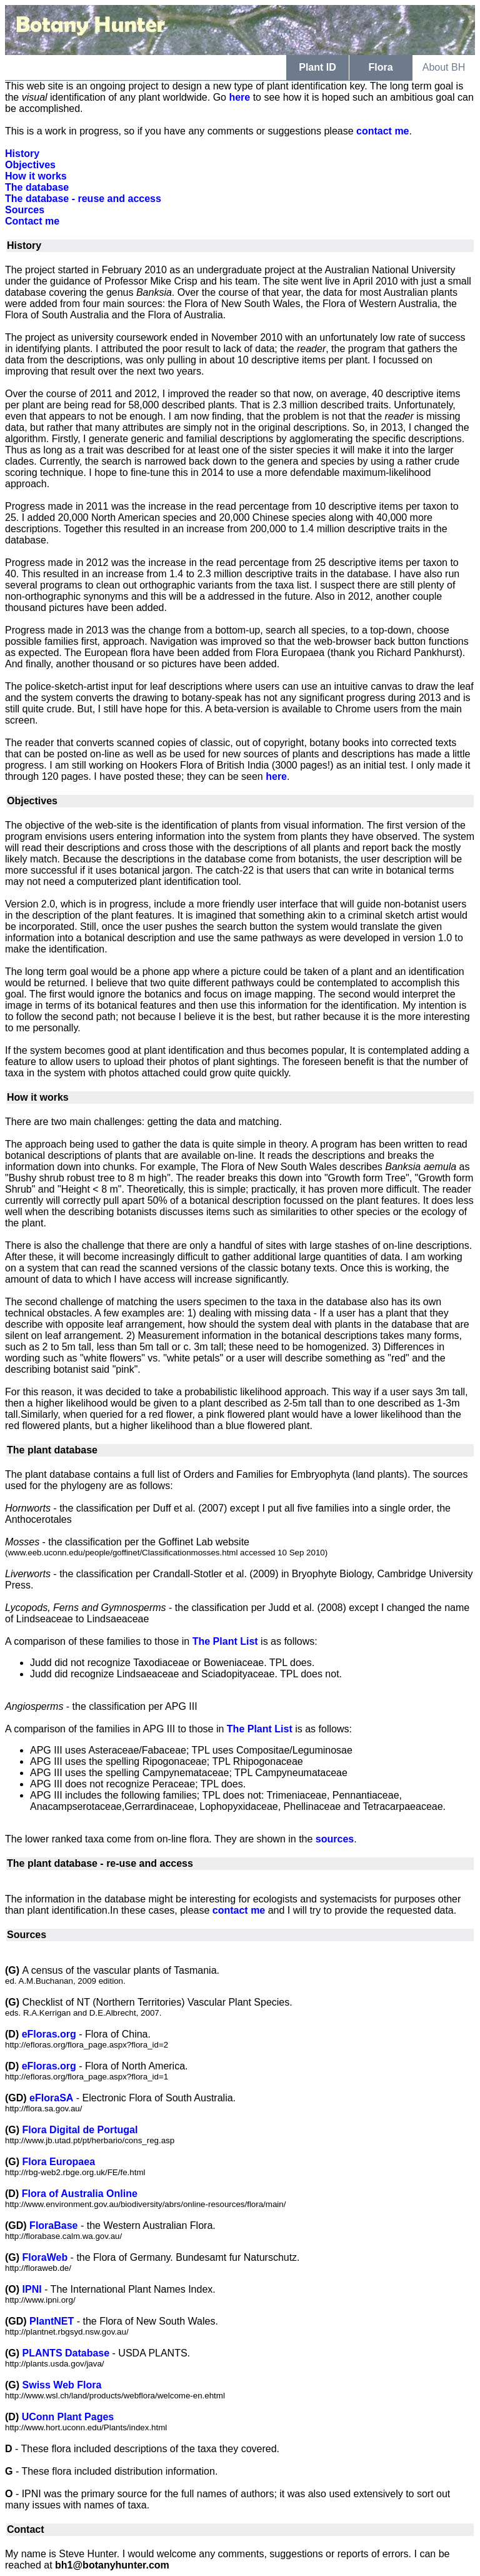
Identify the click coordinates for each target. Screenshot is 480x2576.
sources (335, 1839)
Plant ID (317, 67)
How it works (36, 176)
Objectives (30, 164)
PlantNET (51, 2321)
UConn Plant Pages (68, 2417)
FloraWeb (45, 2257)
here (239, 97)
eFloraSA (51, 2098)
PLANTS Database (66, 2353)
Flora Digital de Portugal (80, 2129)
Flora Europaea (58, 2161)
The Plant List (225, 1641)
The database (37, 187)
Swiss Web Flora (62, 2385)
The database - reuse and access (83, 198)
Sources (24, 210)
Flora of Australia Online (80, 2193)
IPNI (32, 2289)
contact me (382, 131)
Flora (380, 67)
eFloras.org (49, 2034)
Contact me (32, 221)
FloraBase (53, 2225)
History (22, 153)
